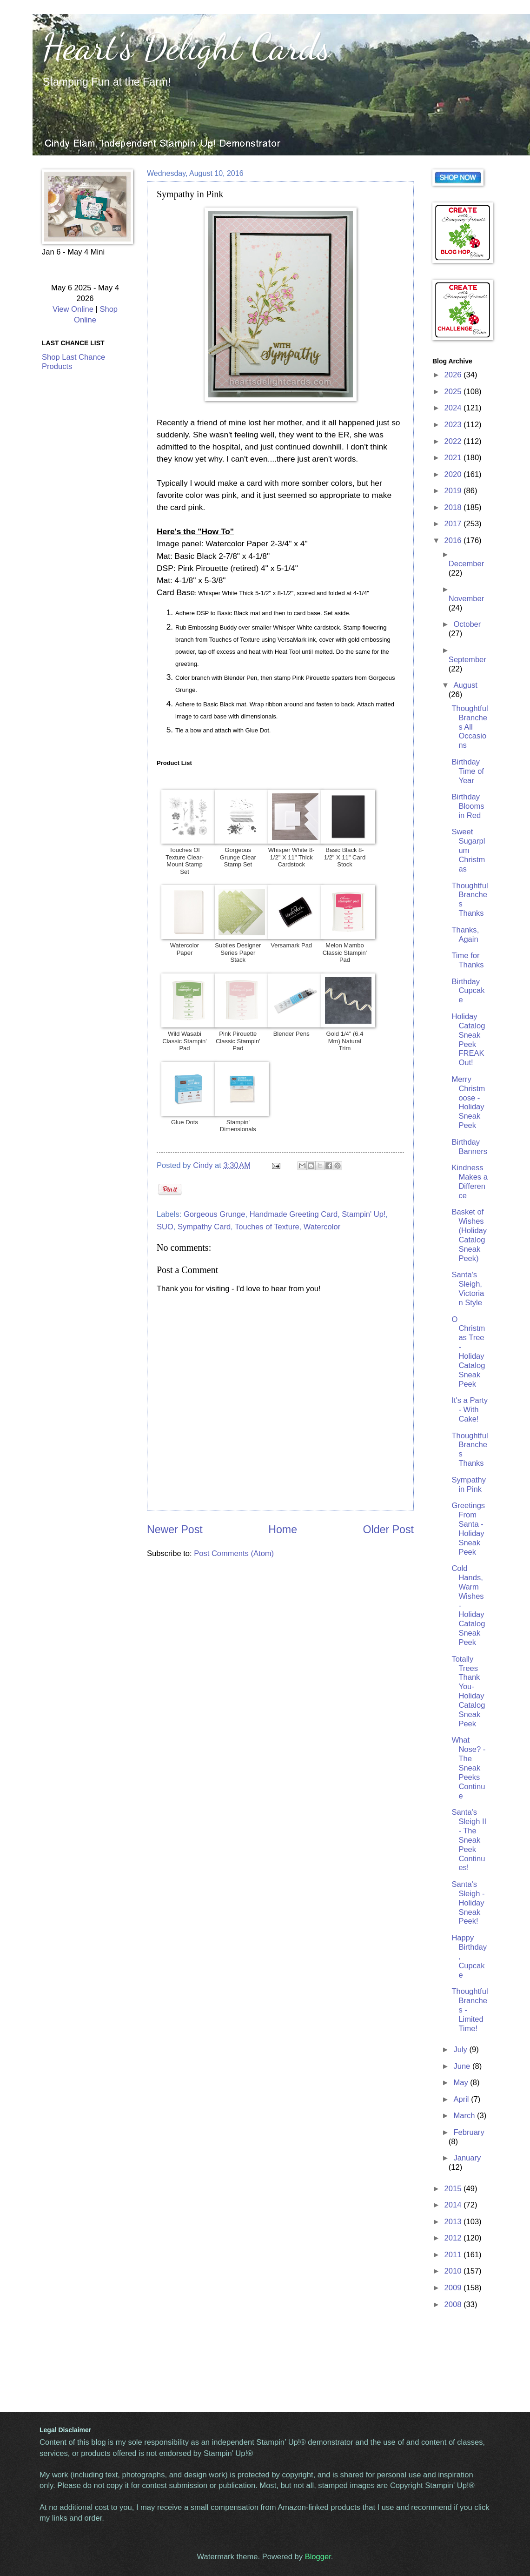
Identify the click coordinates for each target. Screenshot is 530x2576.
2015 (454, 2188)
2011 (454, 2254)
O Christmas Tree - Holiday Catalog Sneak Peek (468, 1352)
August (465, 685)
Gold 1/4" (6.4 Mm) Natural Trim (345, 1041)
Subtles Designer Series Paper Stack (238, 952)
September (467, 659)
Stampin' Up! (363, 1214)
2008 (454, 2304)
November (466, 598)
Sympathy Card (204, 1226)
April (462, 2099)
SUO (165, 1226)
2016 (454, 540)
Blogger (318, 2556)
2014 (454, 2204)
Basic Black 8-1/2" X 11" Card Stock (344, 857)
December (466, 563)
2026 (454, 374)
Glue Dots (184, 1122)
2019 (454, 490)
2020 (454, 474)
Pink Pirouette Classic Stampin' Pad (238, 1041)
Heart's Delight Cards (186, 46)
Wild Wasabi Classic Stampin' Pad (184, 1041)
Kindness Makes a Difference (469, 1181)
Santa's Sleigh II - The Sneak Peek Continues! (468, 1840)
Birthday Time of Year (467, 771)
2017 (454, 523)
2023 (454, 424)
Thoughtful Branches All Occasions (469, 727)
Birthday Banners (469, 1147)
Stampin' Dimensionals (238, 1126)
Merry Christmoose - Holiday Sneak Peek (468, 1102)
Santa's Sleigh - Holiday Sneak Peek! (467, 1903)
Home (282, 1529)
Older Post (388, 1529)
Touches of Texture (267, 1226)
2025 (454, 391)
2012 (454, 2238)
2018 (454, 507)
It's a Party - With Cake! (469, 1409)
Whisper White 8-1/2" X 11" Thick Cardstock (291, 857)
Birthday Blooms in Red (467, 806)
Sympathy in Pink (468, 1485)
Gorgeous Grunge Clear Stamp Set (238, 857)
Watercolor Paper (184, 949)
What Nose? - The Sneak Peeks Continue (468, 1768)
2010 (454, 2271)
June (462, 2066)
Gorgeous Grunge (214, 1214)
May (461, 2082)
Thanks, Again (465, 935)
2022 (454, 441)
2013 (454, 2221)
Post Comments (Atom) (234, 1553)
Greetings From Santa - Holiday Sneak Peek (468, 1528)
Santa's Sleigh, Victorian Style (467, 1288)
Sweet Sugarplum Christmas (468, 850)
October (467, 624)
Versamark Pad (291, 945)
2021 (454, 457)
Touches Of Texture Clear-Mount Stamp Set (185, 860)
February (468, 2132)
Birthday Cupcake (467, 991)
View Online (73, 309)
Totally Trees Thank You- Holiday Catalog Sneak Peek (468, 1691)
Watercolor (322, 1226)
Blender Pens (291, 1033)
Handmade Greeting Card (294, 1214)
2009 (454, 2287)
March (465, 2115)
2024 (454, 407)
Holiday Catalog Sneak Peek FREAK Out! (468, 1039)
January (467, 2157)
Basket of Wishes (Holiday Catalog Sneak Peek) (469, 1235)
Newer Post (175, 1529)
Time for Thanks (467, 960)
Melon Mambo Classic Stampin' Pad (345, 952)
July (461, 2049)
